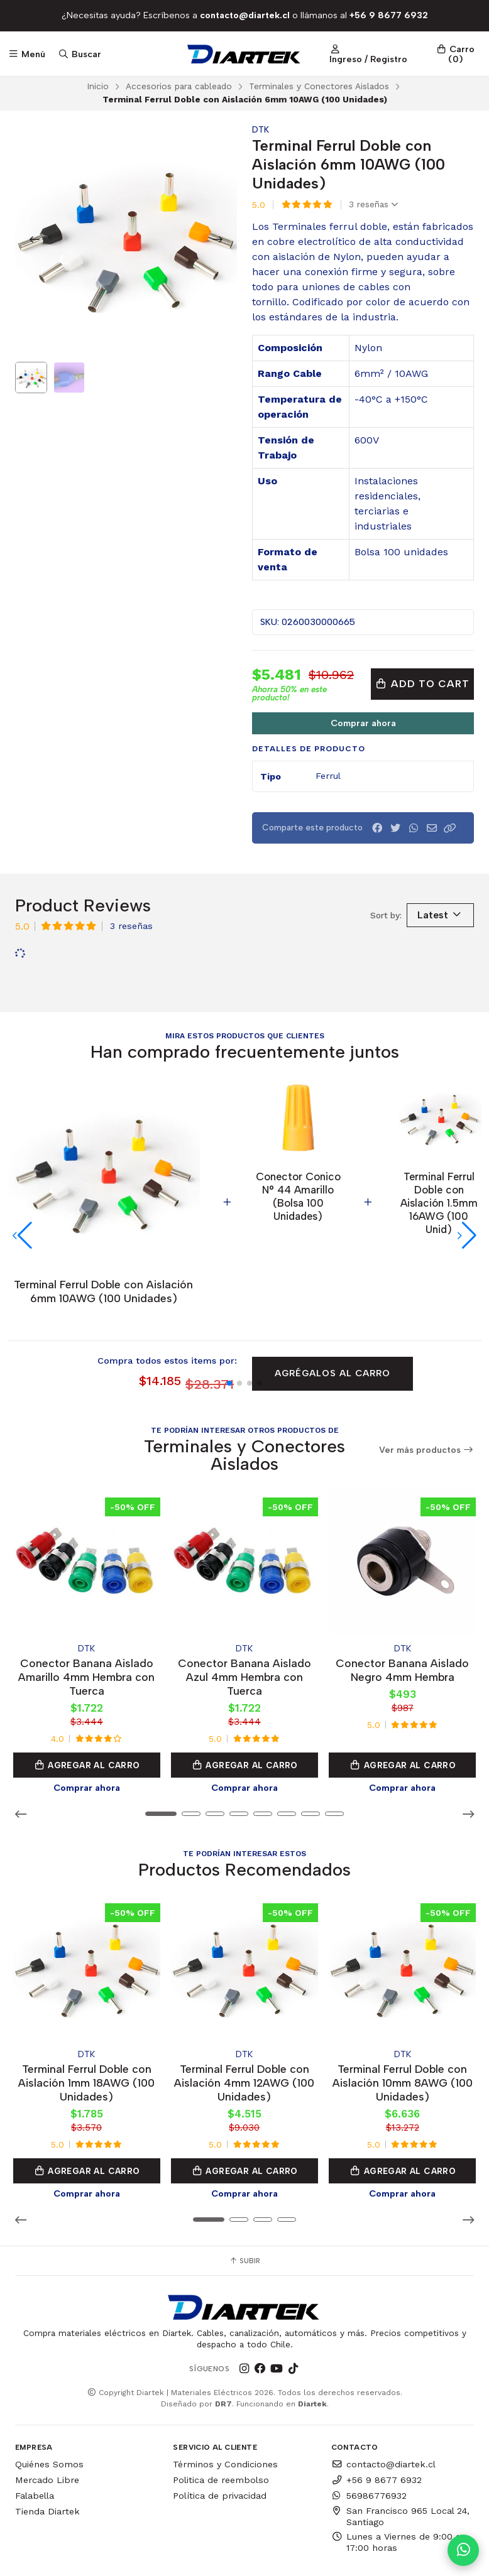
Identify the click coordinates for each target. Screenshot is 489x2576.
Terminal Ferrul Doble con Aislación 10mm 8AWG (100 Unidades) (402, 2016)
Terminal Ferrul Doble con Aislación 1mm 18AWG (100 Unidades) (86, 2016)
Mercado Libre (47, 2414)
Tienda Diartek (47, 2445)
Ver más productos (427, 1392)
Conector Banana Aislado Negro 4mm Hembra (402, 1608)
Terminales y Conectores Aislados (319, 86)
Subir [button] (244, 2194)
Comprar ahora (363, 723)
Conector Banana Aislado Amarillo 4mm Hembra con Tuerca (86, 1615)
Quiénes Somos (49, 2398)
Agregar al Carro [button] (86, 1703)
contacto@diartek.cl (383, 2398)
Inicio (98, 86)
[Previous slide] (34, 239)
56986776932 (369, 2430)
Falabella (34, 2430)
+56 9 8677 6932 (376, 2414)
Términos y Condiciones (225, 2398)
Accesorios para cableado (179, 86)
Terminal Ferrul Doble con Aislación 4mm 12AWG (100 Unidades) (244, 2016)
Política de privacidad (219, 2430)
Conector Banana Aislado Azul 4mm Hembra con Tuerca (244, 1615)
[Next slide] (217, 239)
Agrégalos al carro (332, 1315)
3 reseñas (373, 204)
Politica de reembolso (221, 2414)
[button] (450, 828)
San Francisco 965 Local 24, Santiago (400, 2450)
